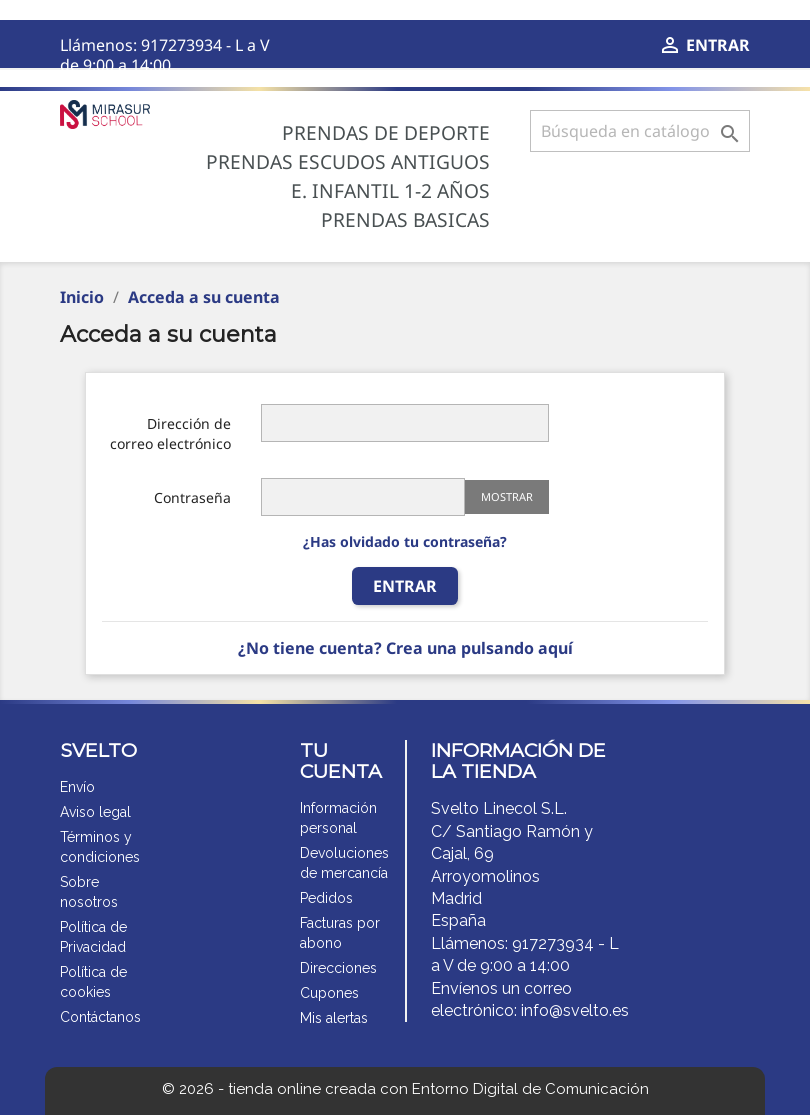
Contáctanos (100, 1017)
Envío (77, 787)
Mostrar (507, 496)
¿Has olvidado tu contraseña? (405, 541)
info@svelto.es (575, 1010)
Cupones (329, 993)
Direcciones (338, 968)
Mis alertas (334, 1018)
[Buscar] (640, 131)
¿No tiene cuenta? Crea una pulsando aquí (405, 648)
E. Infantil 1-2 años (390, 191)
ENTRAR (405, 586)
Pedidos (326, 898)
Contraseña (192, 497)
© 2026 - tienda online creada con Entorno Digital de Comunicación (405, 1089)
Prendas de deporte (386, 133)
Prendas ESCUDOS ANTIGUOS (348, 162)
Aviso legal (95, 812)
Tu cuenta (341, 760)
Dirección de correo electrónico (170, 433)
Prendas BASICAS (405, 220)
